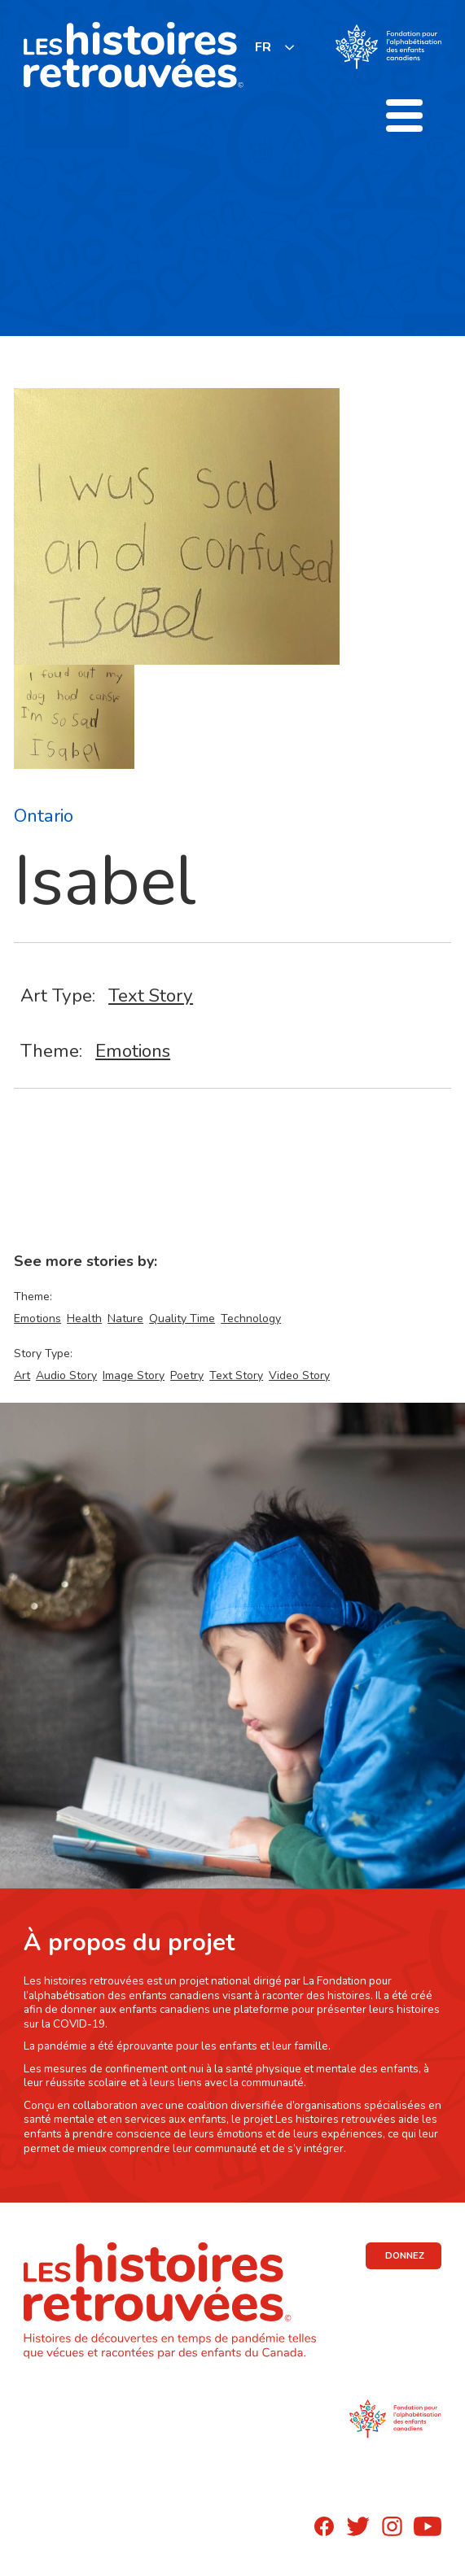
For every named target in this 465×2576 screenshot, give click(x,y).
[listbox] (275, 47)
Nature (125, 1318)
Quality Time (182, 1318)
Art (22, 1375)
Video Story (299, 1375)
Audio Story (66, 1375)
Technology (251, 1318)
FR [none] (263, 47)
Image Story (134, 1375)
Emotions (132, 1050)
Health (84, 1318)
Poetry (187, 1375)
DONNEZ (404, 2255)
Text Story (150, 995)
